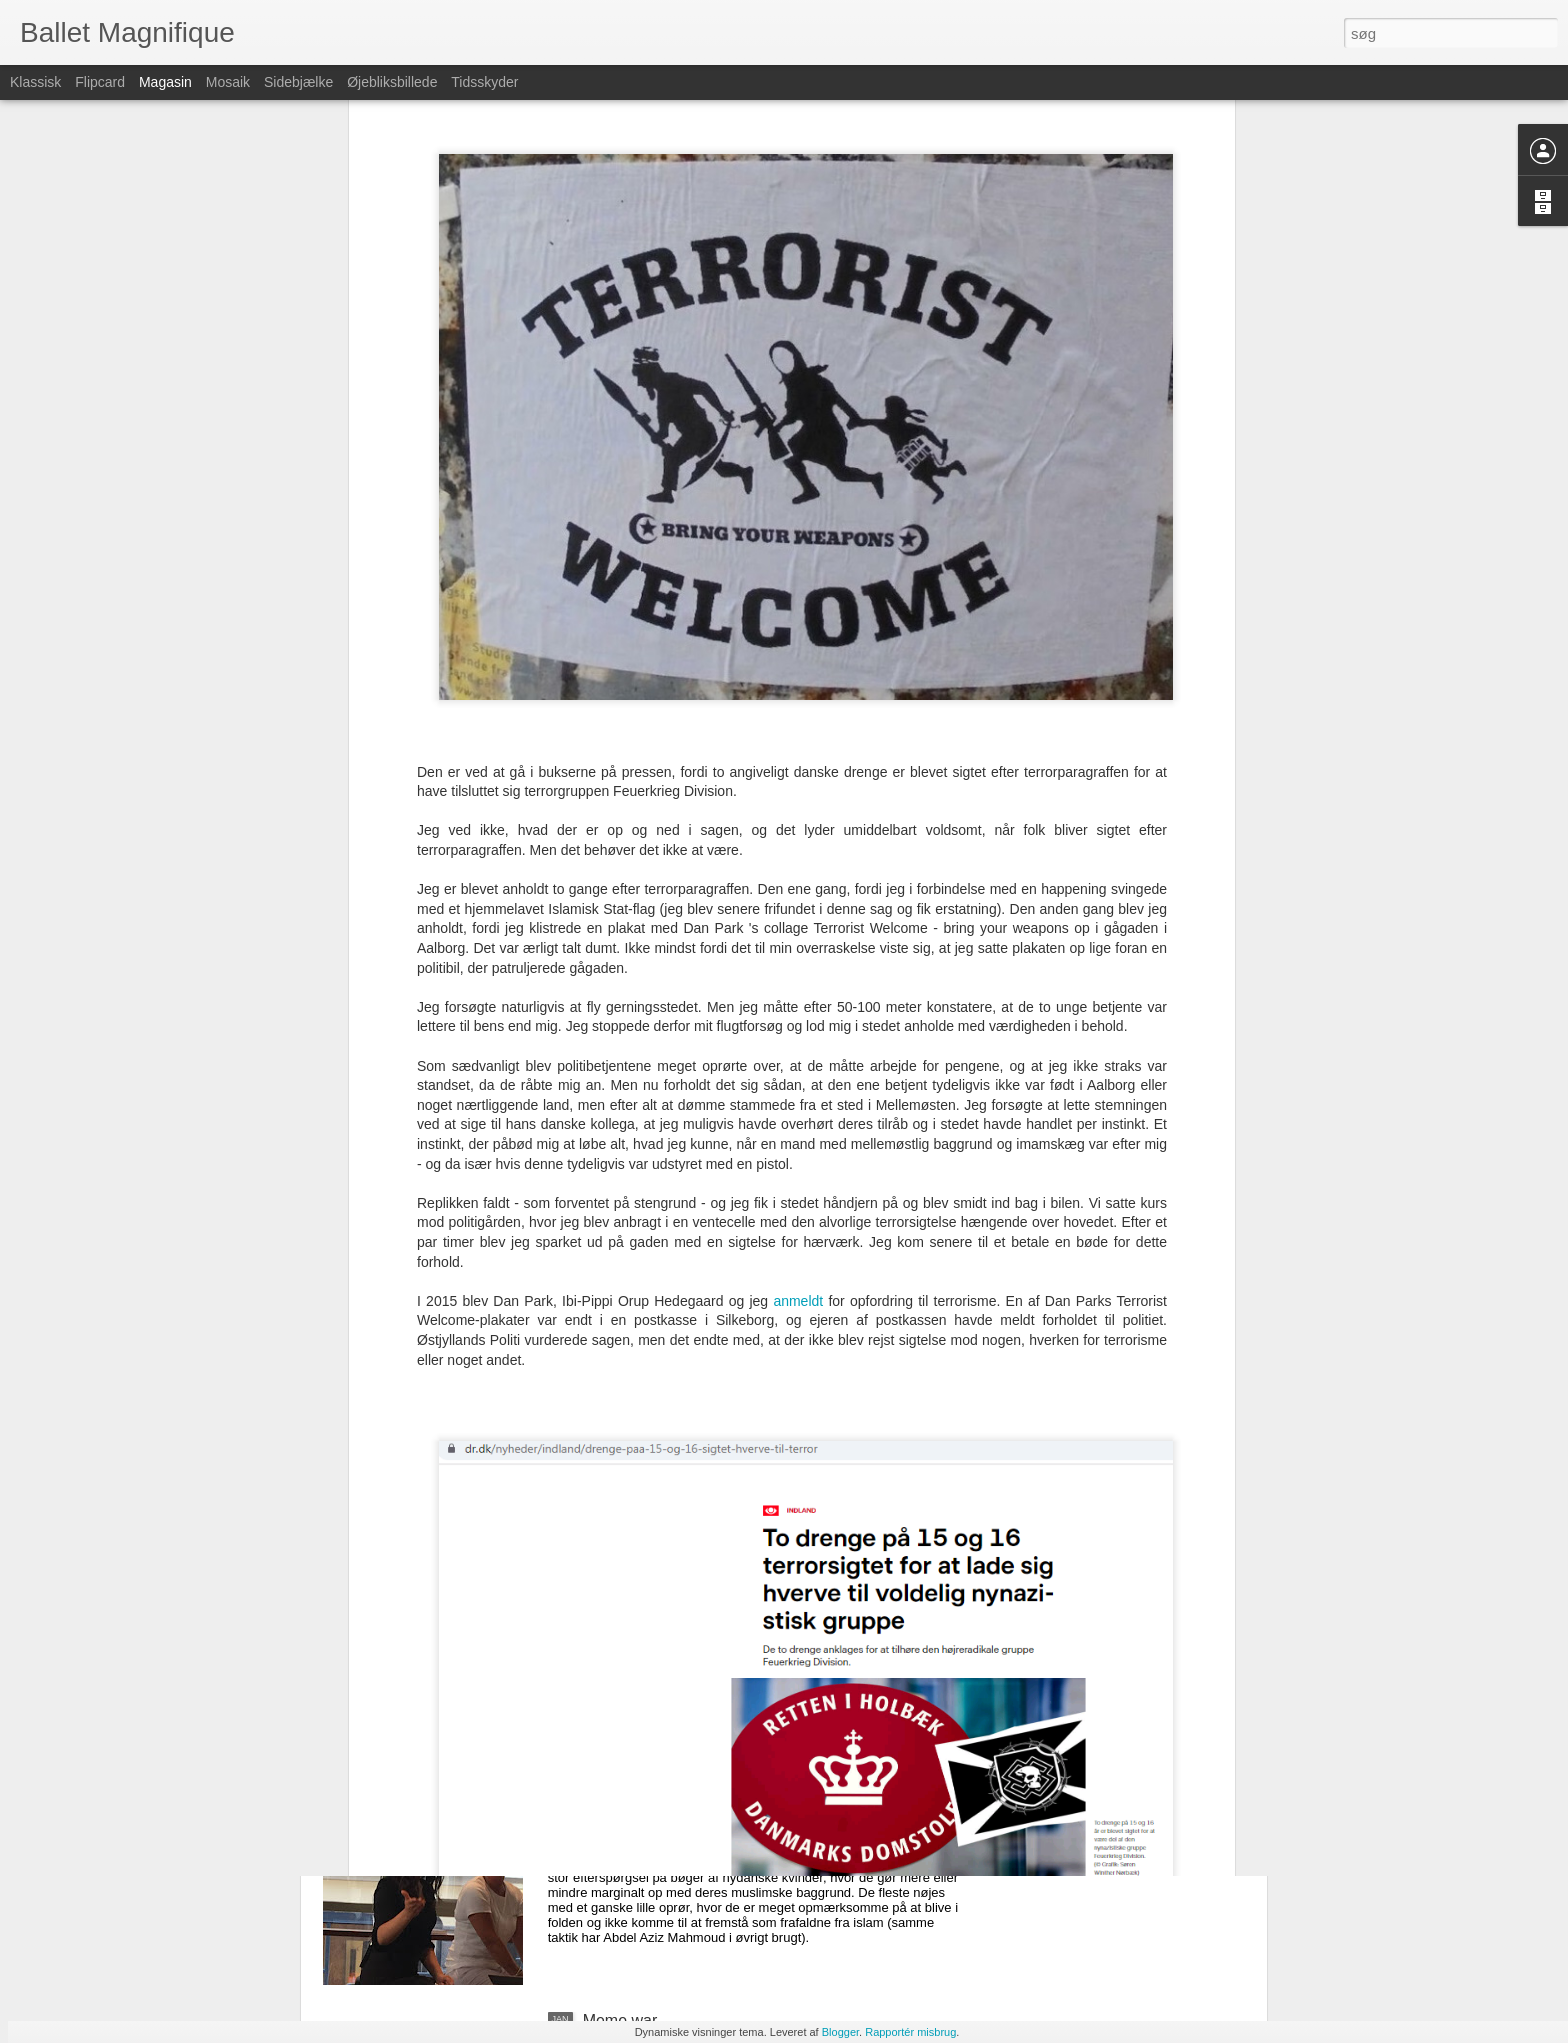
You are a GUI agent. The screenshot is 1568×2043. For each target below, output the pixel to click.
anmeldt (798, 1028)
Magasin (165, 82)
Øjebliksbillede (392, 82)
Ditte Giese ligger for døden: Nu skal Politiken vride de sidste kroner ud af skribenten (764, 1575)
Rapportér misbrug (910, 2032)
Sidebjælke (298, 82)
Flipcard (100, 82)
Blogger (840, 2032)
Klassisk (35, 82)
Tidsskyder (484, 82)
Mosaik (228, 82)
